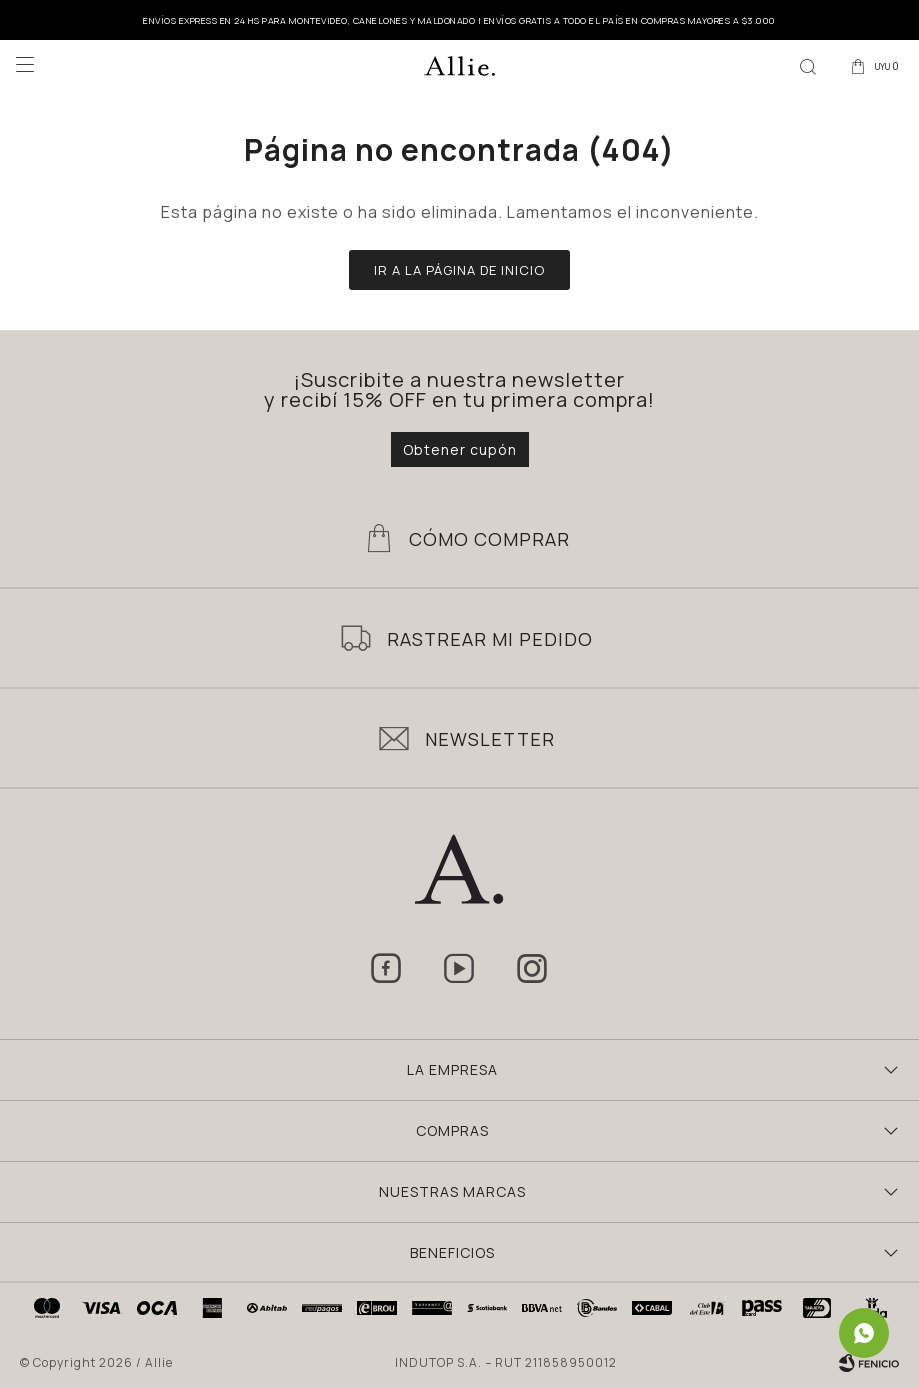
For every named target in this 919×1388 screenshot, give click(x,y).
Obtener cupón (460, 449)
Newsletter (490, 739)
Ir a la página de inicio (459, 270)
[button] (808, 65)
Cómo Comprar (489, 539)
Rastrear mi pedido (490, 639)
